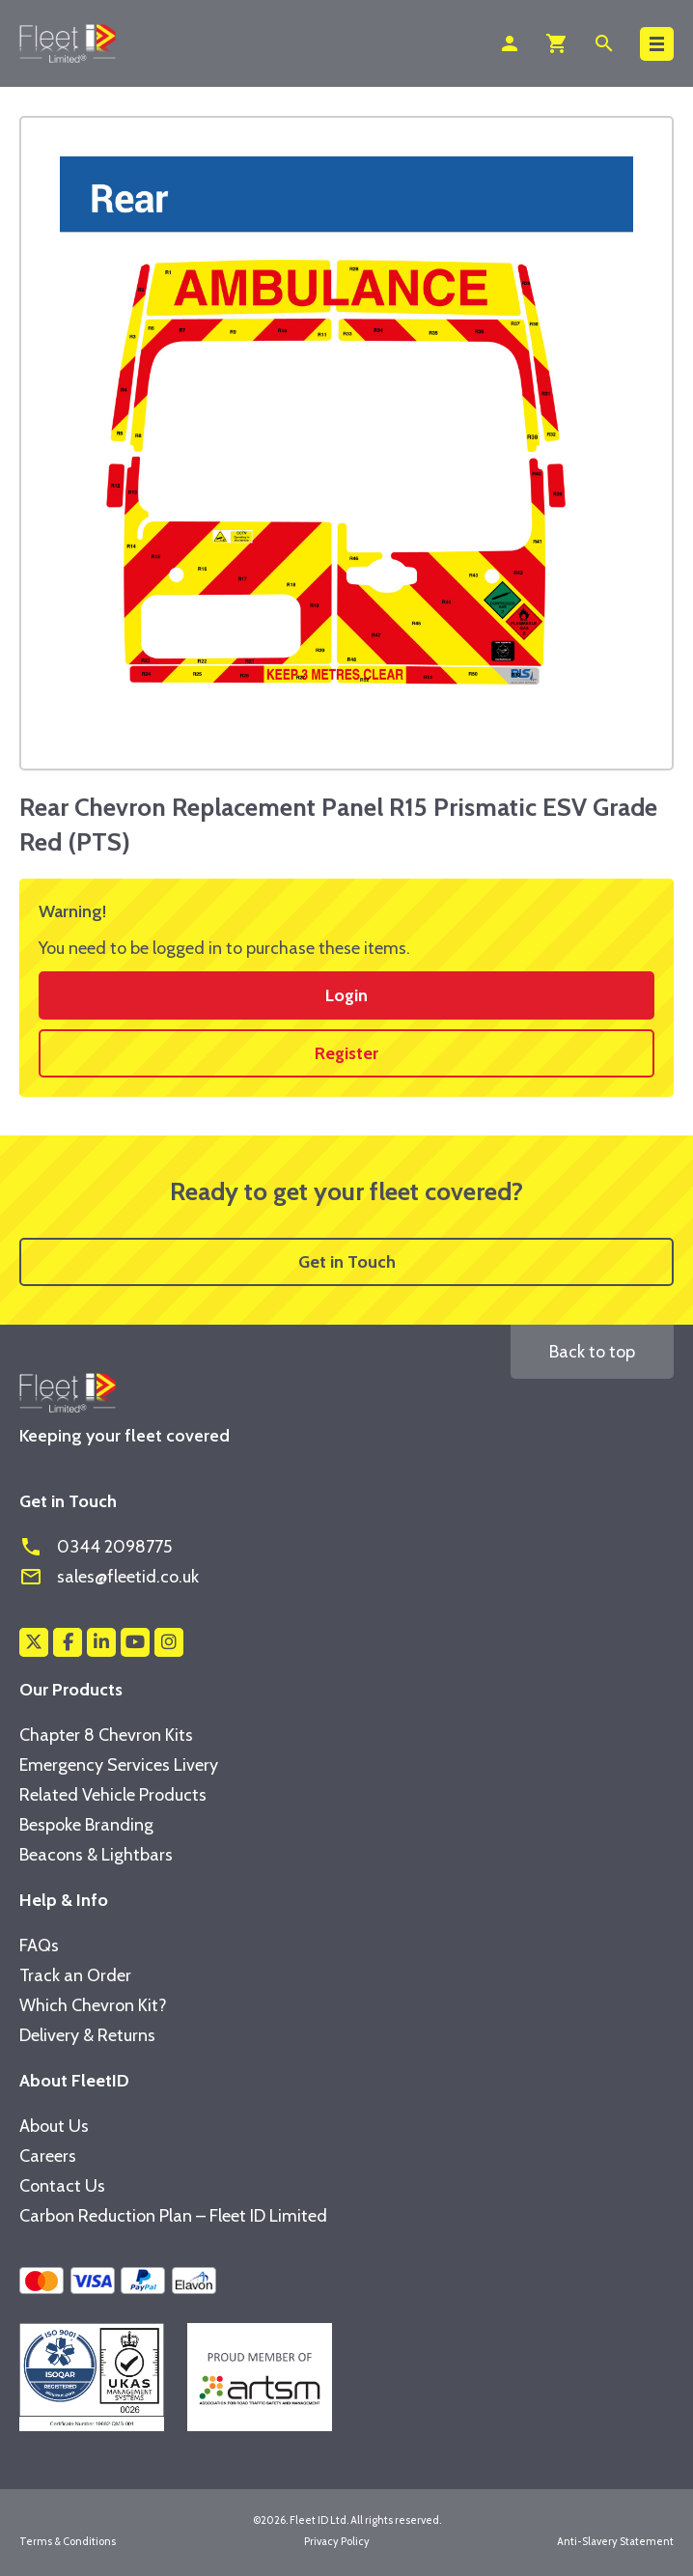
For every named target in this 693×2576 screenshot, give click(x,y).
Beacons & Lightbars (96, 1854)
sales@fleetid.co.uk (109, 1576)
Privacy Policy (337, 2541)
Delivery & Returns (87, 2035)
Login (346, 995)
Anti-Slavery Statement (615, 2541)
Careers (47, 2156)
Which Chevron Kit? (93, 2005)
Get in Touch (347, 1262)
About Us (54, 2126)
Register (346, 1053)
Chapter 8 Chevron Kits (106, 1735)
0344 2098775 (95, 1546)
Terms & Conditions (67, 2541)
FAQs (39, 1945)
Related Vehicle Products (113, 1795)
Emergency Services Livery (118, 1765)
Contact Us (62, 2186)
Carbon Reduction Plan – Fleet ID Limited (173, 2215)
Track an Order (75, 1975)
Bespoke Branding (86, 1824)
